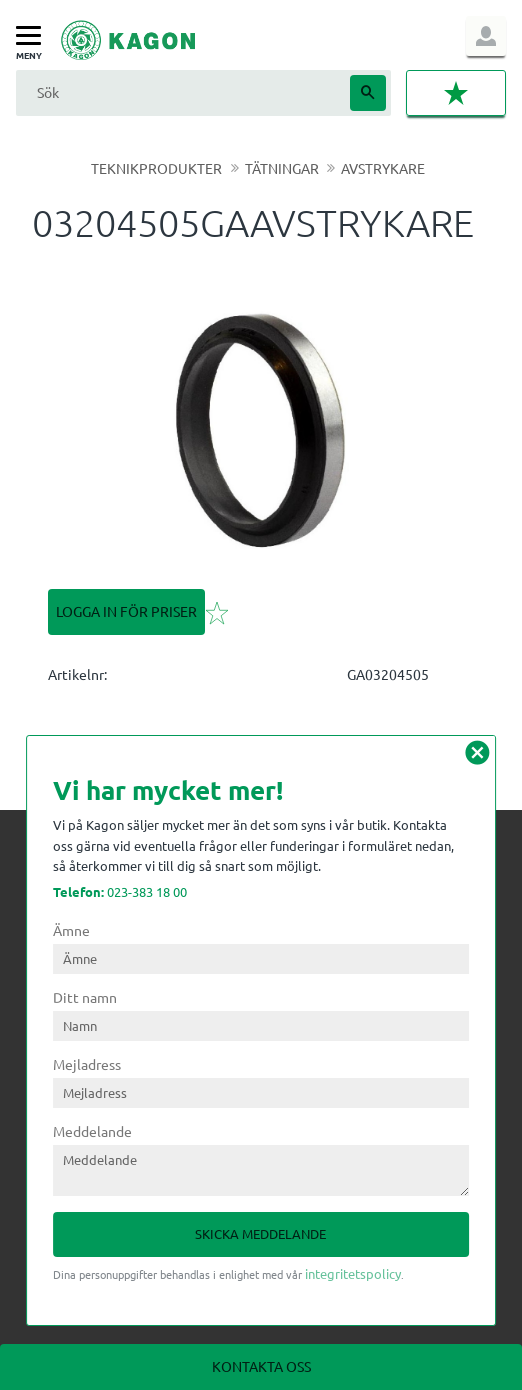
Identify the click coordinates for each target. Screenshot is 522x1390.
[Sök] (368, 93)
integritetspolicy (353, 1273)
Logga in (486, 36)
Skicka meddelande (260, 1233)
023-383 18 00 (120, 891)
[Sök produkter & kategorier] (180, 92)
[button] (33, 36)
